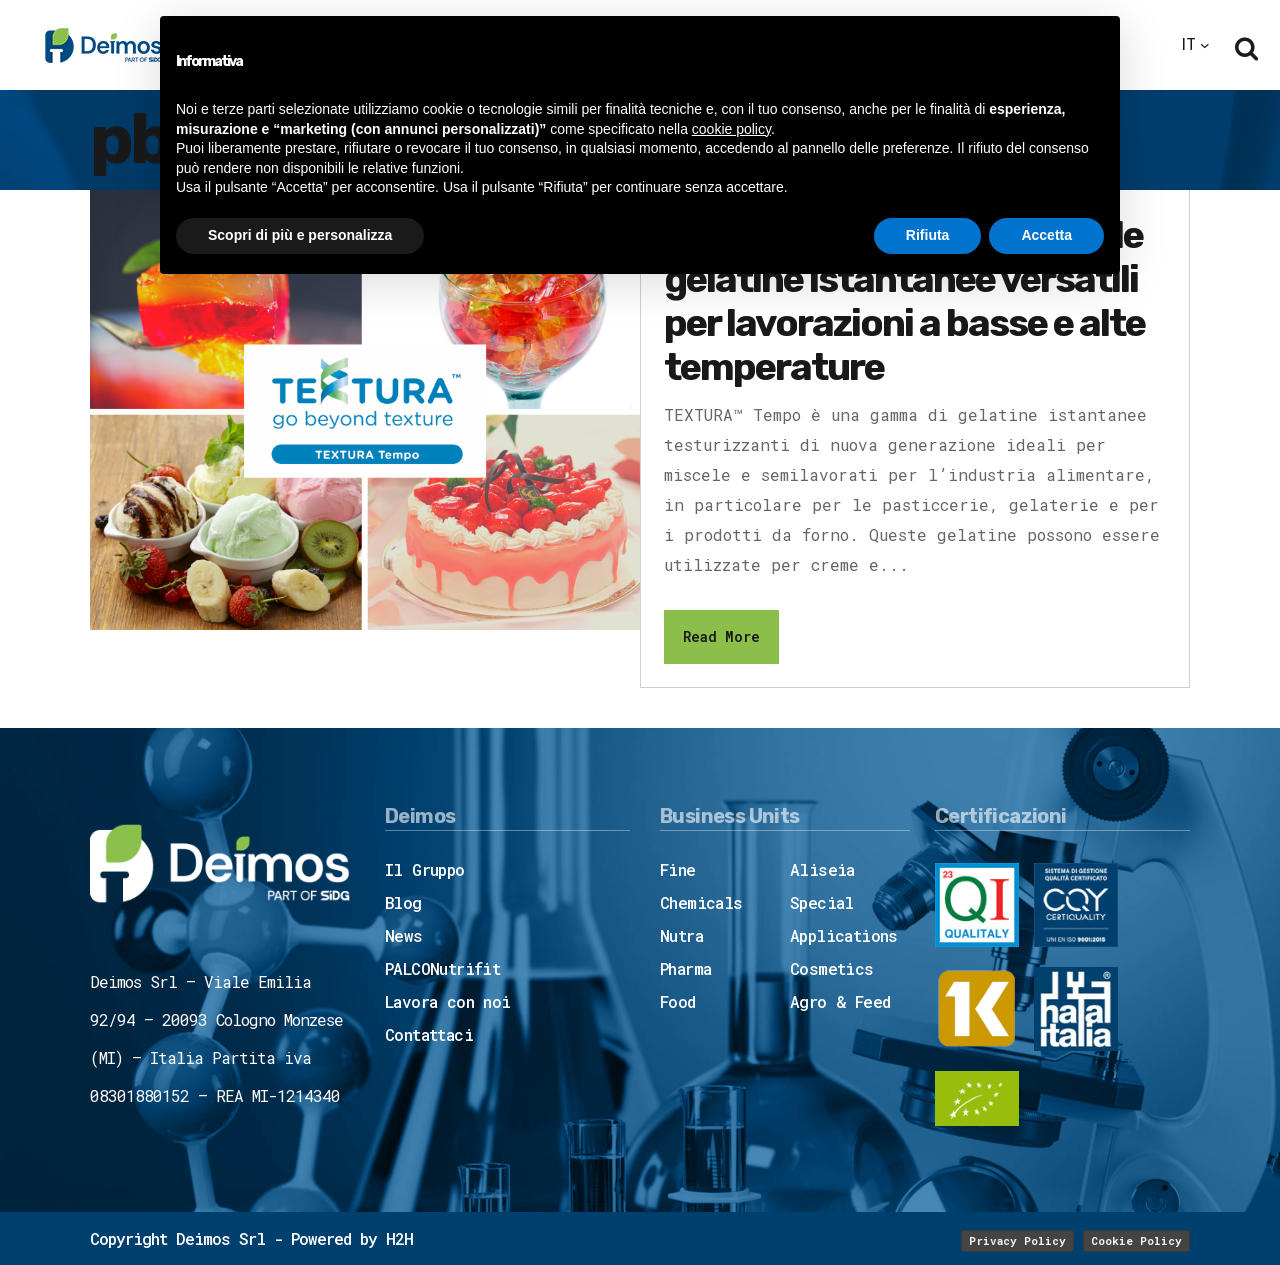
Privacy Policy (1017, 1240)
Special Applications (844, 919)
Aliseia (822, 869)
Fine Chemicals (701, 886)
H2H (399, 1238)
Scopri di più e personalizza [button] (300, 235)
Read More (721, 636)
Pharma (685, 968)
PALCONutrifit (442, 968)
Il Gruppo (425, 869)
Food (678, 1001)
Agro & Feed (840, 1001)
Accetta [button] (1046, 235)
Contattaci (429, 1034)
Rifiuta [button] (928, 235)
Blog (403, 902)
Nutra (681, 935)
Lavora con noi (448, 1001)
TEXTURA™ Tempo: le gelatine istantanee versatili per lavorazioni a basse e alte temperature (904, 301)
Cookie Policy (1136, 1240)
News (404, 935)
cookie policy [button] (731, 129)
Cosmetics (832, 968)
